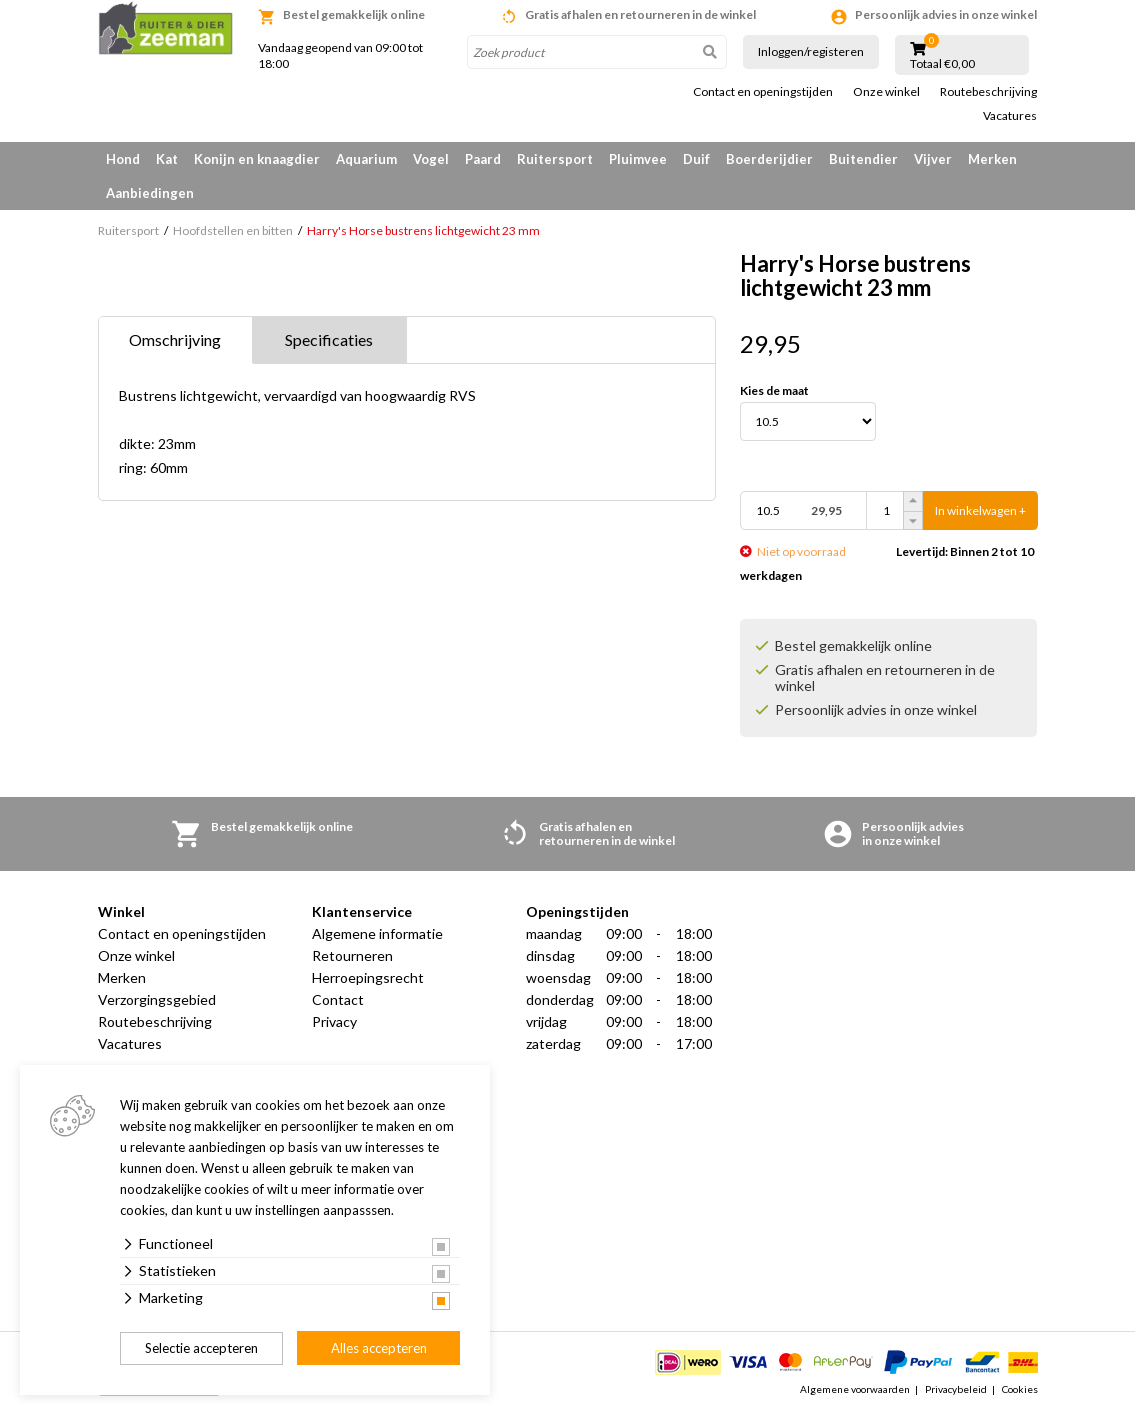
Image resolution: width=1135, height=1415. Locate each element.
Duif (696, 159)
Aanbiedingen (150, 193)
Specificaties (329, 339)
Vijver (933, 159)
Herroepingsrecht (368, 977)
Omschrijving (175, 339)
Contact (338, 999)
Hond (123, 159)
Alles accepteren (379, 1348)
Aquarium (366, 159)
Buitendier (863, 159)
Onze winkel (886, 92)
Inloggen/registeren (811, 51)
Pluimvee (638, 159)
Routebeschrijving (988, 92)
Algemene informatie (377, 933)
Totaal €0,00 (942, 64)
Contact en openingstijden (763, 92)
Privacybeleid (956, 1389)
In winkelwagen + (980, 510)
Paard (483, 159)
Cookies (1020, 1389)
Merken (992, 159)
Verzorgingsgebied (157, 999)
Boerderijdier (769, 159)
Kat (167, 159)
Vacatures (1010, 116)
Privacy (334, 1021)
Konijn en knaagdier (257, 159)
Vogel (431, 159)
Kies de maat (774, 391)
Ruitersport (555, 159)
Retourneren (352, 955)
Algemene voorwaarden (855, 1389)
